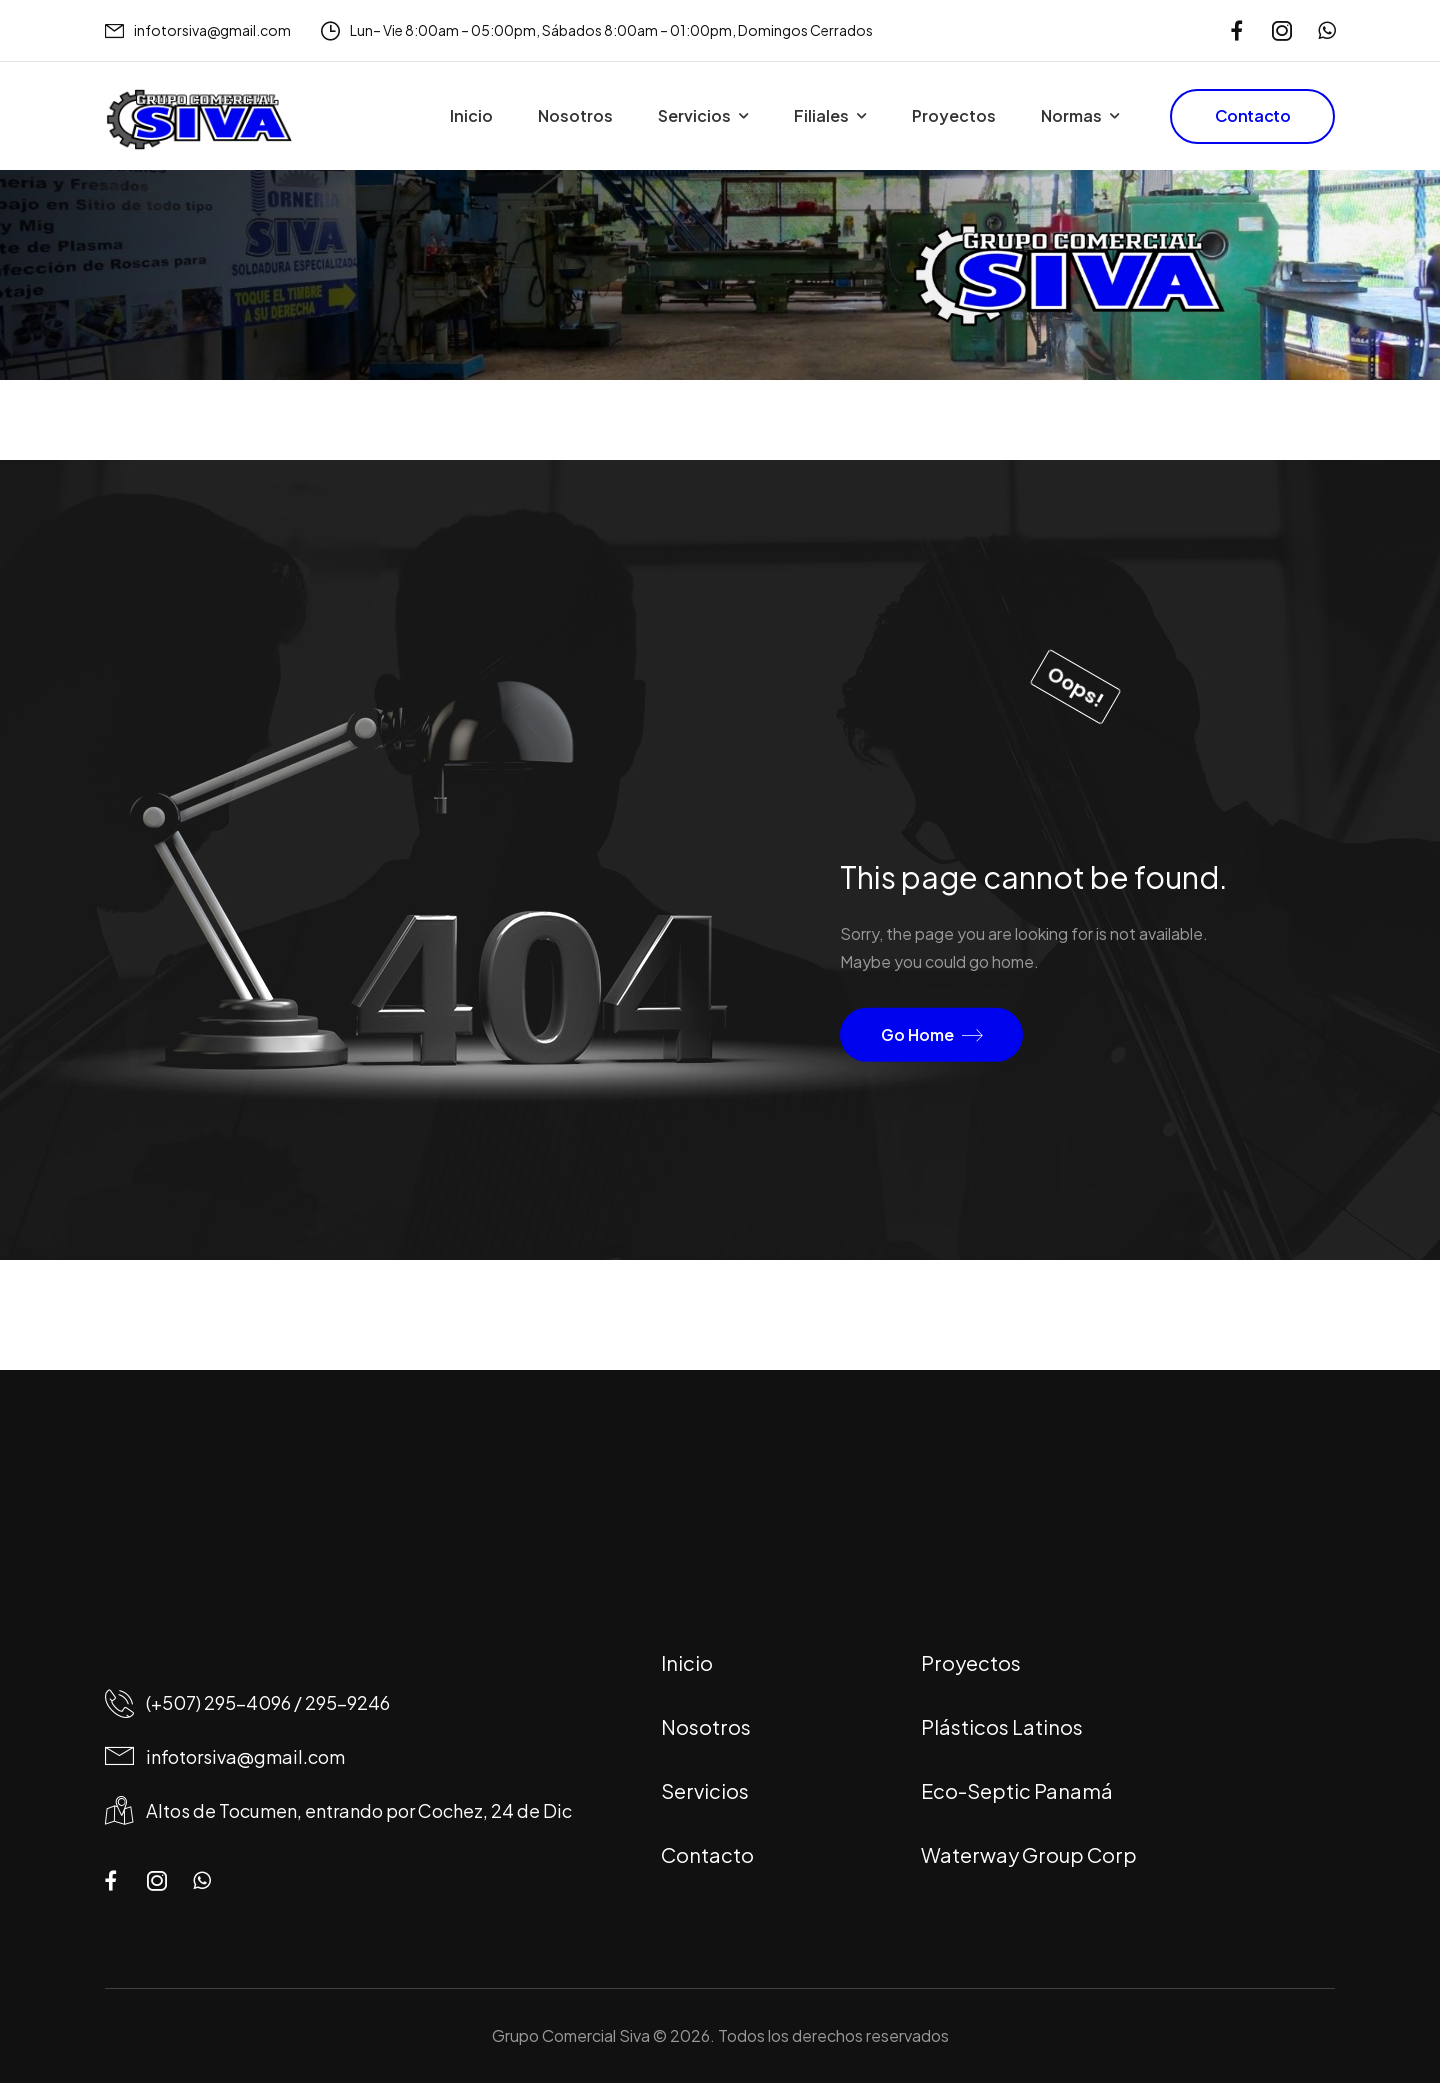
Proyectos (954, 115)
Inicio (471, 115)
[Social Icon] (1236, 30)
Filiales (821, 115)
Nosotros (575, 115)
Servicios (694, 115)
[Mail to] (198, 30)
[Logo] (199, 120)
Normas (1071, 115)
